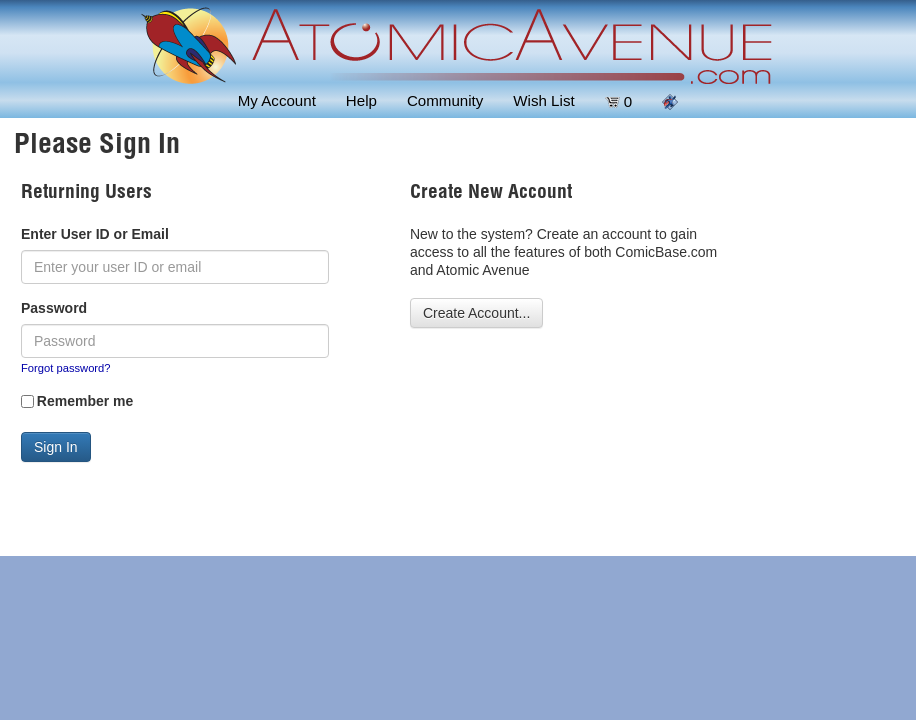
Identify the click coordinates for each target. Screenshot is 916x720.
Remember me (85, 401)
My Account (277, 100)
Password (54, 308)
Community (445, 100)
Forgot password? (66, 368)
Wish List (543, 100)
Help (361, 100)
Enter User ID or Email (95, 234)
